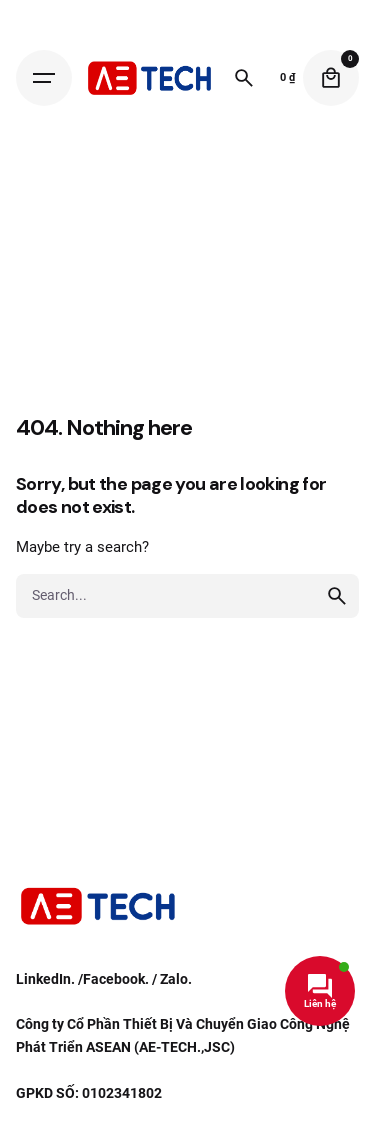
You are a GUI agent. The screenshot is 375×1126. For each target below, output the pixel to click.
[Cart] (331, 78)
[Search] (244, 78)
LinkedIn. (45, 979)
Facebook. (116, 979)
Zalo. (176, 979)
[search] (337, 596)
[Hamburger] (44, 78)
